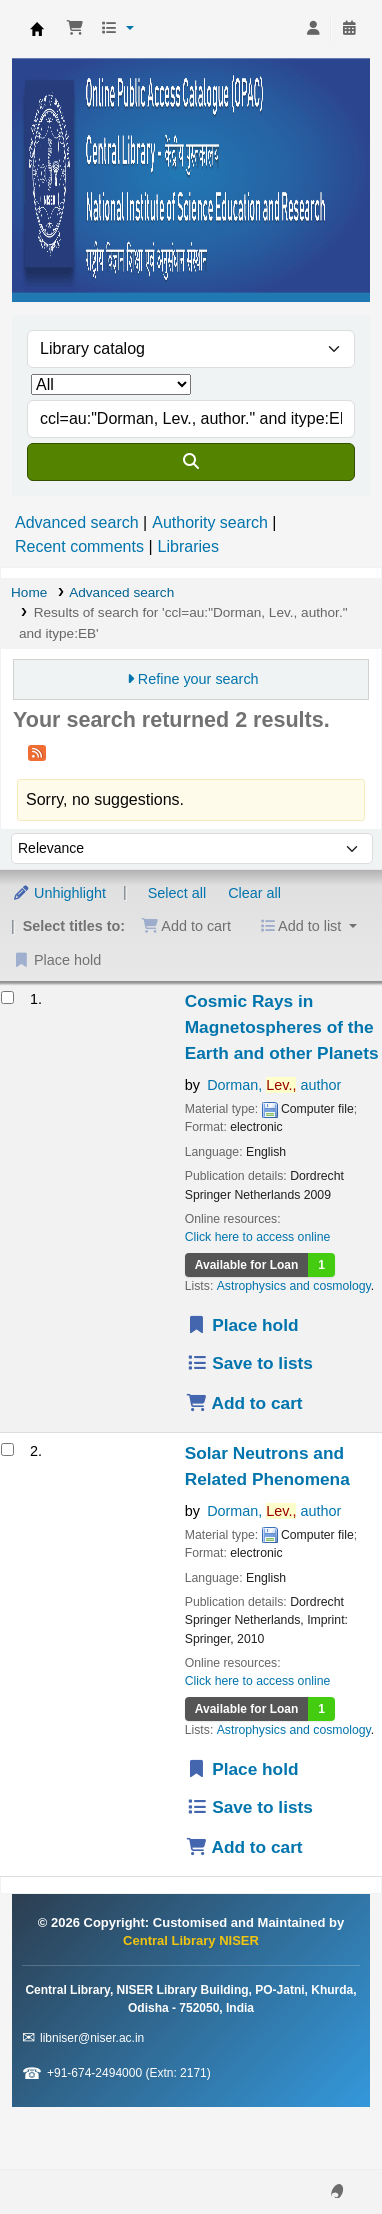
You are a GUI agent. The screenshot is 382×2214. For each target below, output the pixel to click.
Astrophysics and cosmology (294, 1286)
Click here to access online (258, 1237)
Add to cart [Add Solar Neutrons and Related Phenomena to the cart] (244, 1847)
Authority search (210, 522)
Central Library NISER (37, 29)
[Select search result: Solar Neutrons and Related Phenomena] (7, 1449)
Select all (177, 893)
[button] (75, 29)
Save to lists (249, 1363)
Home (29, 592)
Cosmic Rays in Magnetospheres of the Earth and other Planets (282, 1027)
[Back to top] (322, 2152)
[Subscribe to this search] (37, 752)
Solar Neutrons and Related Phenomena (267, 1466)
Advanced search (77, 522)
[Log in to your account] (313, 29)
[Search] (191, 462)
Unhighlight (59, 893)
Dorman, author (274, 1085)
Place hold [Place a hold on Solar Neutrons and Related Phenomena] (242, 1769)
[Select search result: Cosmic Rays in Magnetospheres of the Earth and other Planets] (7, 997)
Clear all (254, 893)
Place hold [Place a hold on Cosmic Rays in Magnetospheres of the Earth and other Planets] (242, 1325)
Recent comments (79, 546)
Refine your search (198, 679)
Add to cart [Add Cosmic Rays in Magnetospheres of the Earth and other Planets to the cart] (244, 1403)
